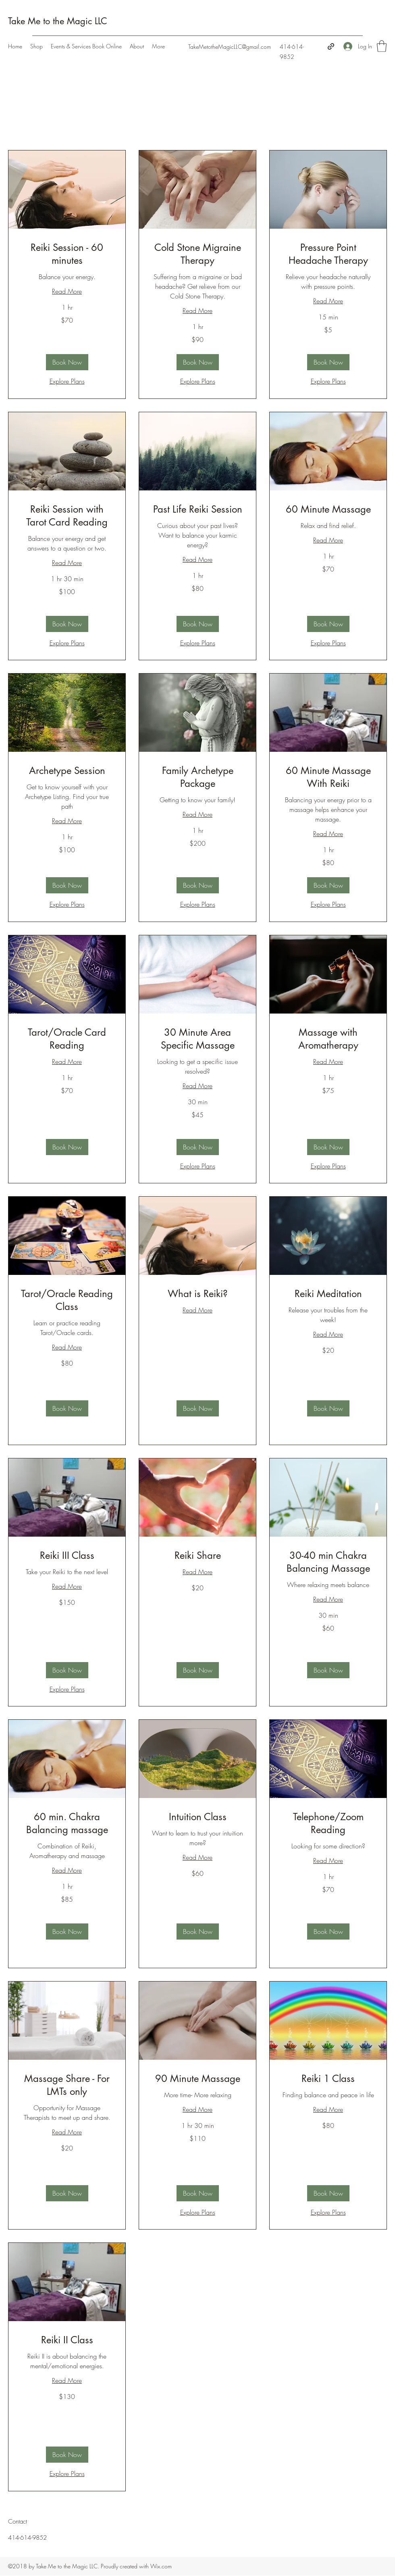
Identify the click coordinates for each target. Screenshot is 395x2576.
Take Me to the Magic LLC (57, 21)
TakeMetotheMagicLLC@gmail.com (229, 46)
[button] (382, 46)
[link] (67, 254)
